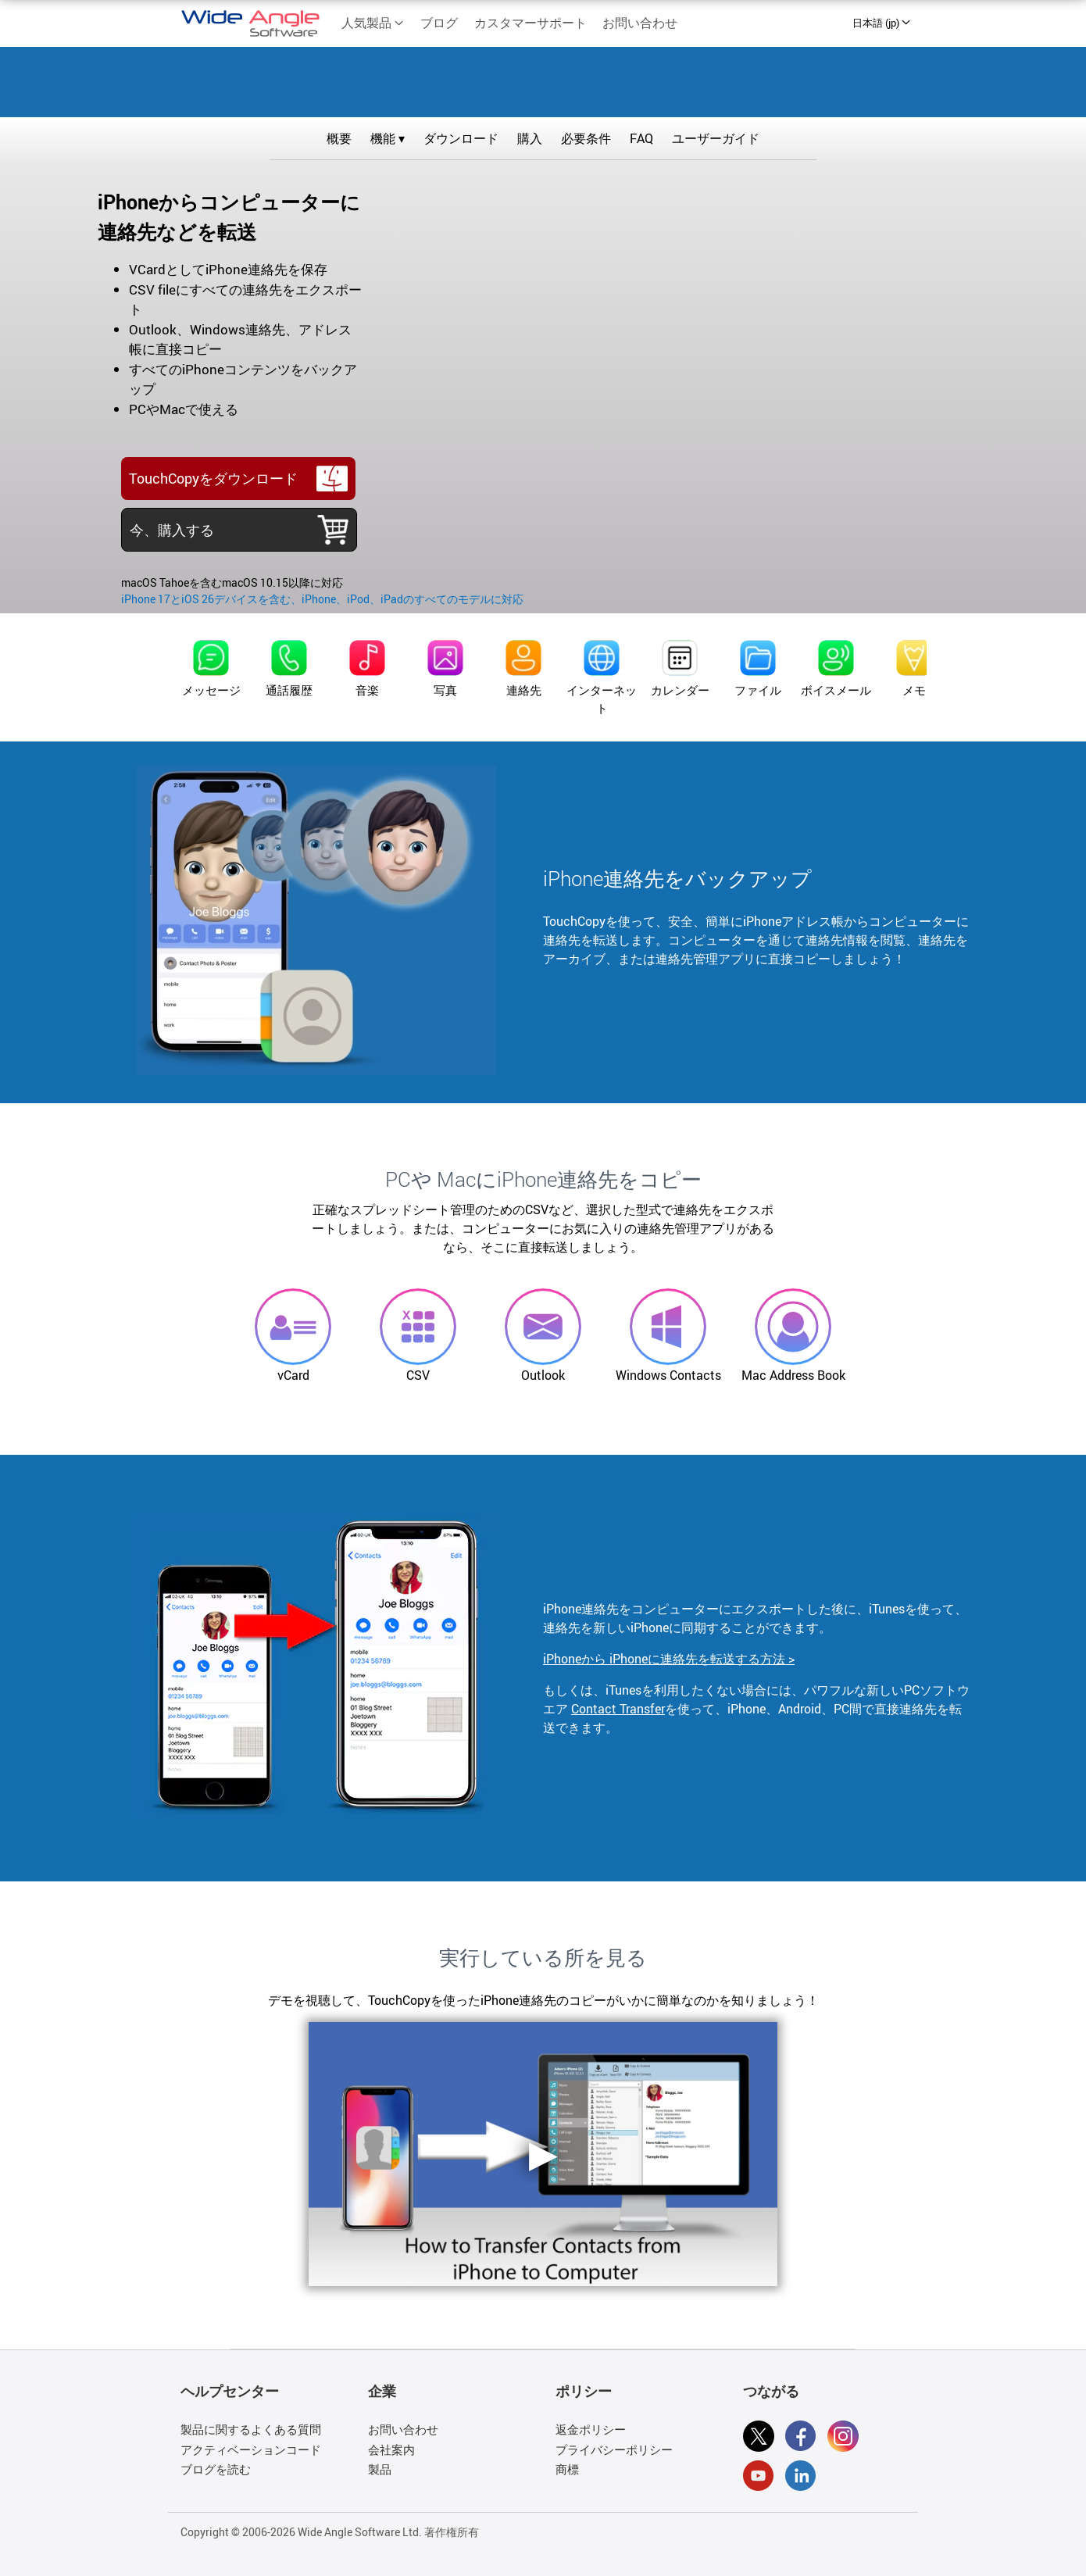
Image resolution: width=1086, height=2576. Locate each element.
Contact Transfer (618, 1708)
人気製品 (372, 22)
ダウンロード (460, 138)
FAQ (641, 138)
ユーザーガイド (715, 138)
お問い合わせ (639, 22)
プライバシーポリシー (614, 2449)
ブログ (439, 22)
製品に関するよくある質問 (250, 2429)
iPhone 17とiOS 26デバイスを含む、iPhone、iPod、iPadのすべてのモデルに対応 (322, 598)
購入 (529, 138)
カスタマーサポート (530, 22)
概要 (339, 138)
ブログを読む (215, 2469)
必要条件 (586, 138)
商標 (567, 2469)
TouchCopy (543, 79)
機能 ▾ (387, 138)
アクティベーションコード (250, 2449)
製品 (379, 2469)
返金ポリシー (591, 2429)
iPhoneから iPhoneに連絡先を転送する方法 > (669, 1658)
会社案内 (391, 2449)
